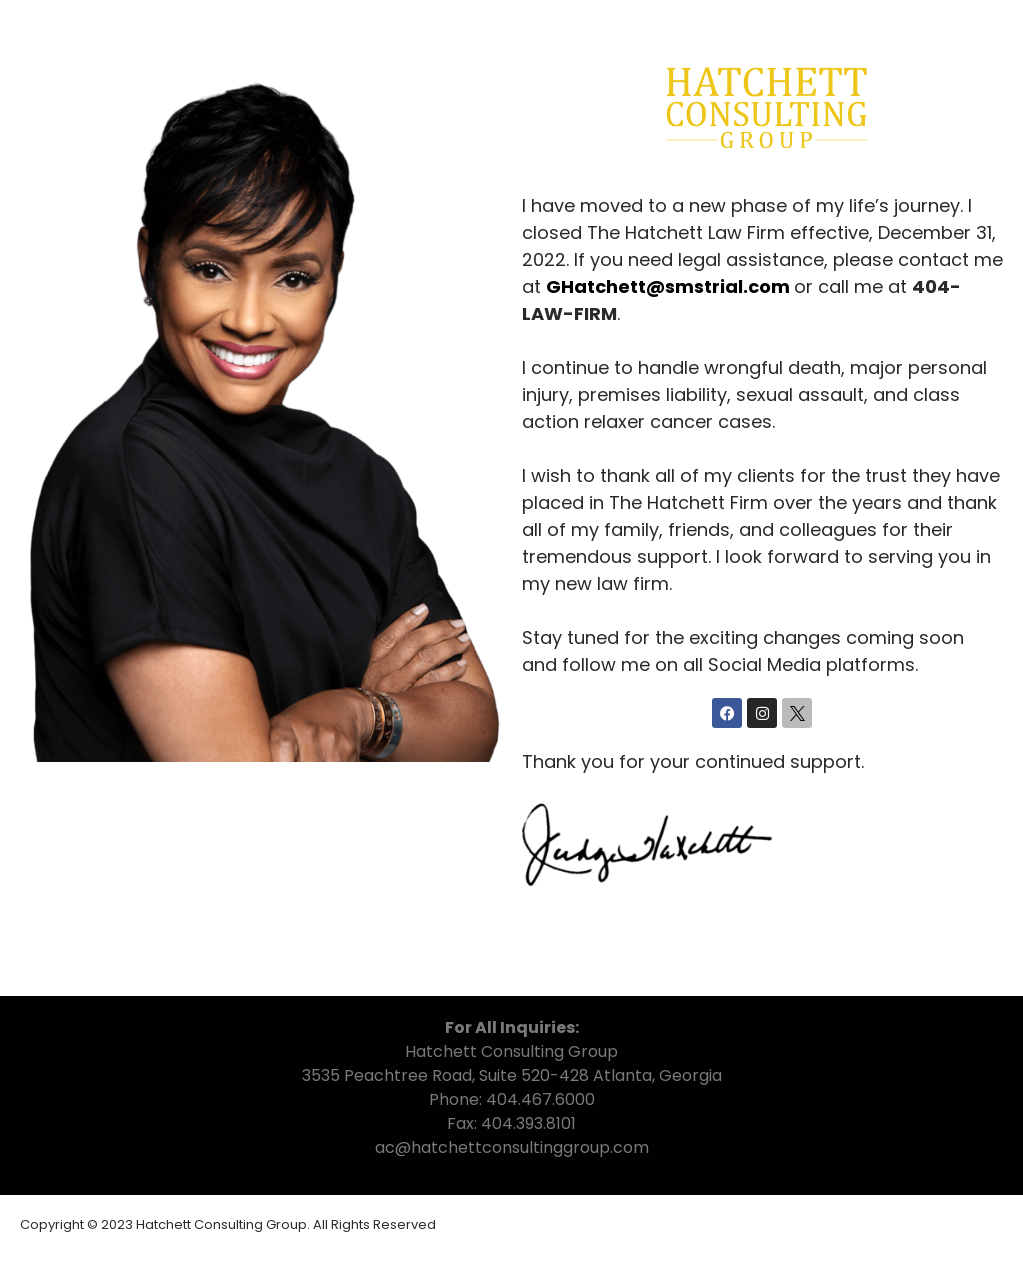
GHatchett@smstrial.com (668, 286)
